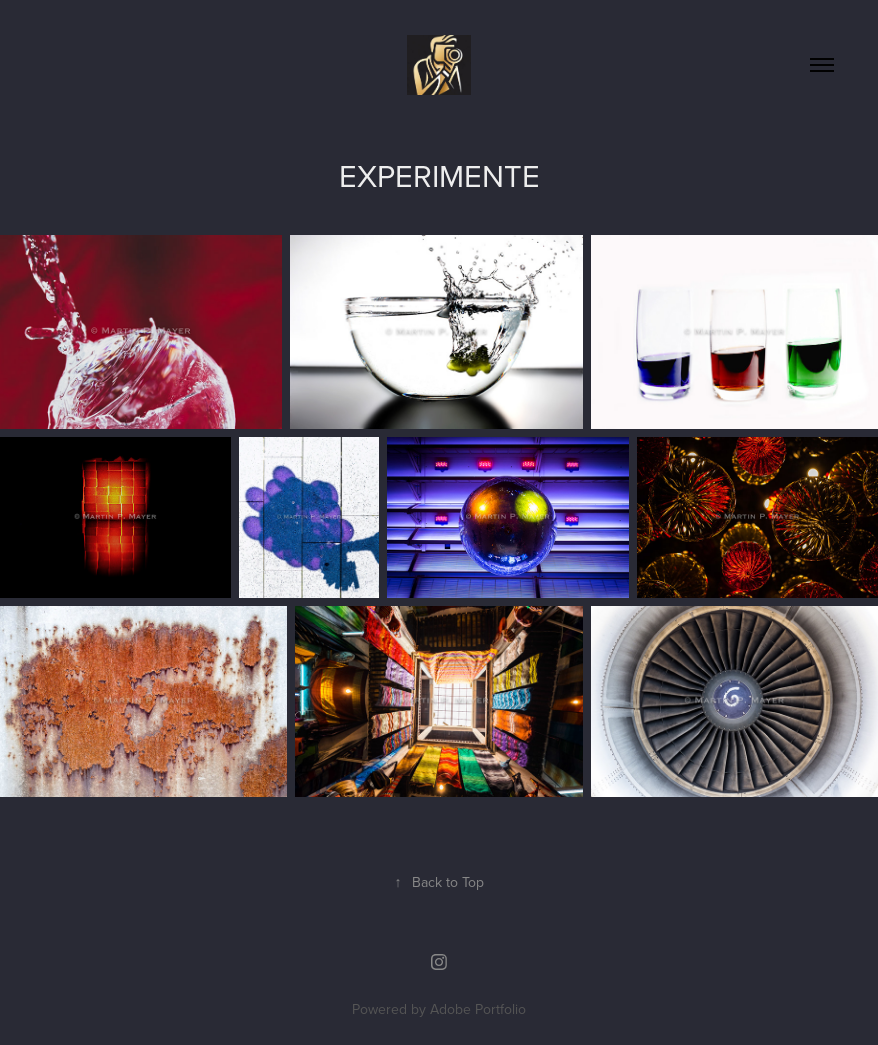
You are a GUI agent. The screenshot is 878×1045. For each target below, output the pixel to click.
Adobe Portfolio (478, 1009)
